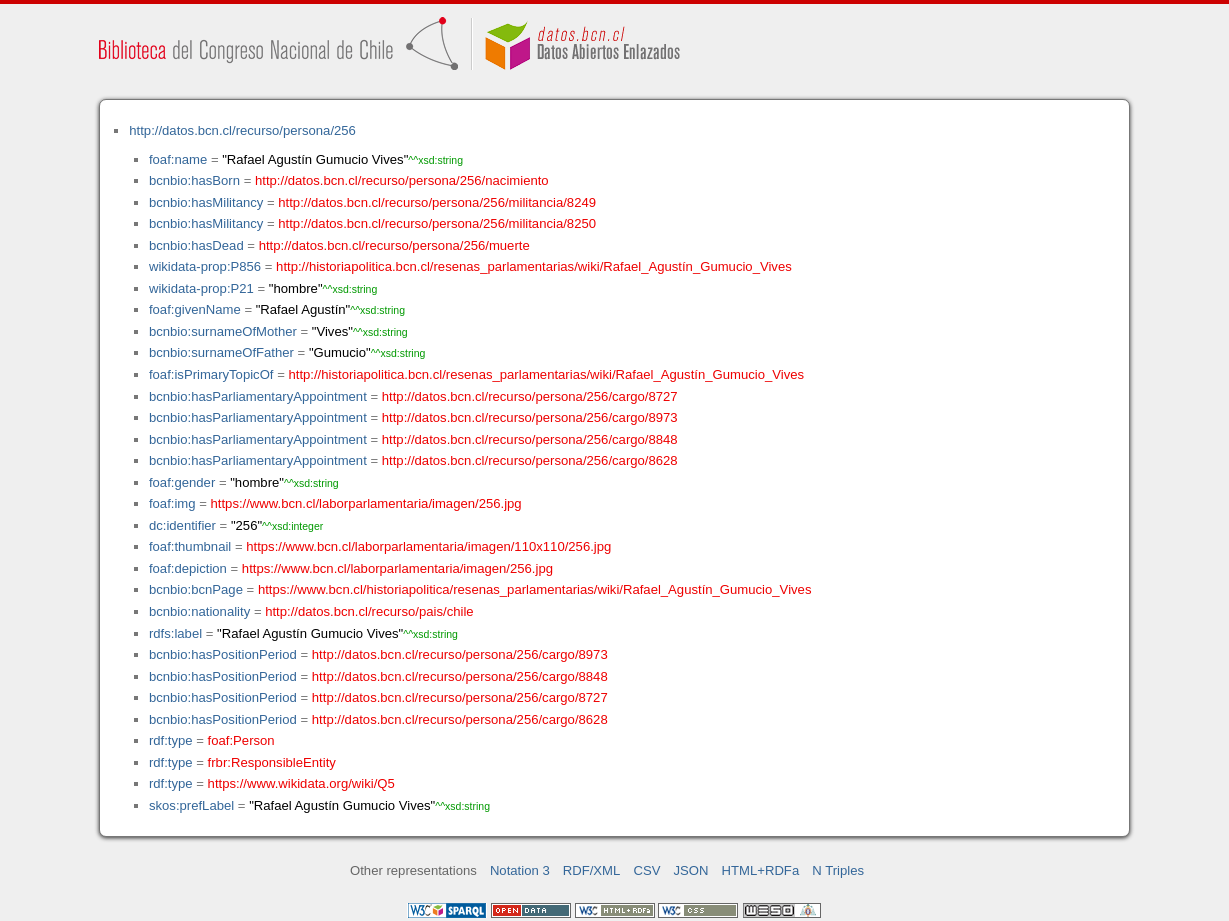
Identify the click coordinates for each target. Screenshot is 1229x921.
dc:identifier (182, 525)
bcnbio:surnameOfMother (223, 331)
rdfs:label (175, 633)
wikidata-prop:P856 (205, 266)
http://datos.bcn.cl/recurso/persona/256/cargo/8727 (530, 396)
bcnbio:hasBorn (194, 180)
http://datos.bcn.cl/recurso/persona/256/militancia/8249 (437, 202)
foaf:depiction (188, 568)
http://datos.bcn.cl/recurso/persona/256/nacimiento (402, 180)
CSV (646, 870)
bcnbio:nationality (199, 611)
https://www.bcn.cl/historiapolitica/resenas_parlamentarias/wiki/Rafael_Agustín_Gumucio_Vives (535, 589)
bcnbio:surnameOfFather (221, 352)
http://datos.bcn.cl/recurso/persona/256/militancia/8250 (437, 223)
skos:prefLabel (191, 805)
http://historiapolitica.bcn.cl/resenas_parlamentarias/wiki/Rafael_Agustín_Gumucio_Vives (534, 266)
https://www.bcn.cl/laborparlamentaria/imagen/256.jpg (366, 503)
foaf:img (172, 503)
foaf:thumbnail (190, 546)
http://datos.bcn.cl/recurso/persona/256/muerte (394, 245)
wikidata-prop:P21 (201, 288)
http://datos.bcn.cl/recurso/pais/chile (369, 611)
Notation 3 (520, 870)
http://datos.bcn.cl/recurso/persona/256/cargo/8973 (530, 417)
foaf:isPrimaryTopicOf (211, 374)
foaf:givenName (195, 309)
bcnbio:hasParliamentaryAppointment (258, 396)
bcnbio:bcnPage (196, 589)
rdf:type (171, 740)
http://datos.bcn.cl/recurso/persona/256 (242, 130)
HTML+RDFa (761, 870)
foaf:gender (182, 482)
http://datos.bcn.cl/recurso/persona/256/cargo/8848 (530, 439)
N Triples (838, 870)
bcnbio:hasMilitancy (206, 202)
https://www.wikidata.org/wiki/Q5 (301, 783)
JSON (691, 870)
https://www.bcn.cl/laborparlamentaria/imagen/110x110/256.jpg (428, 546)
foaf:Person (241, 740)
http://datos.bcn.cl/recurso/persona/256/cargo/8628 (530, 460)
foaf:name (178, 159)
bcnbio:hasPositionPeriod (223, 654)
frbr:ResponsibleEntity (272, 762)
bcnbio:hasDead (196, 245)
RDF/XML (592, 870)
